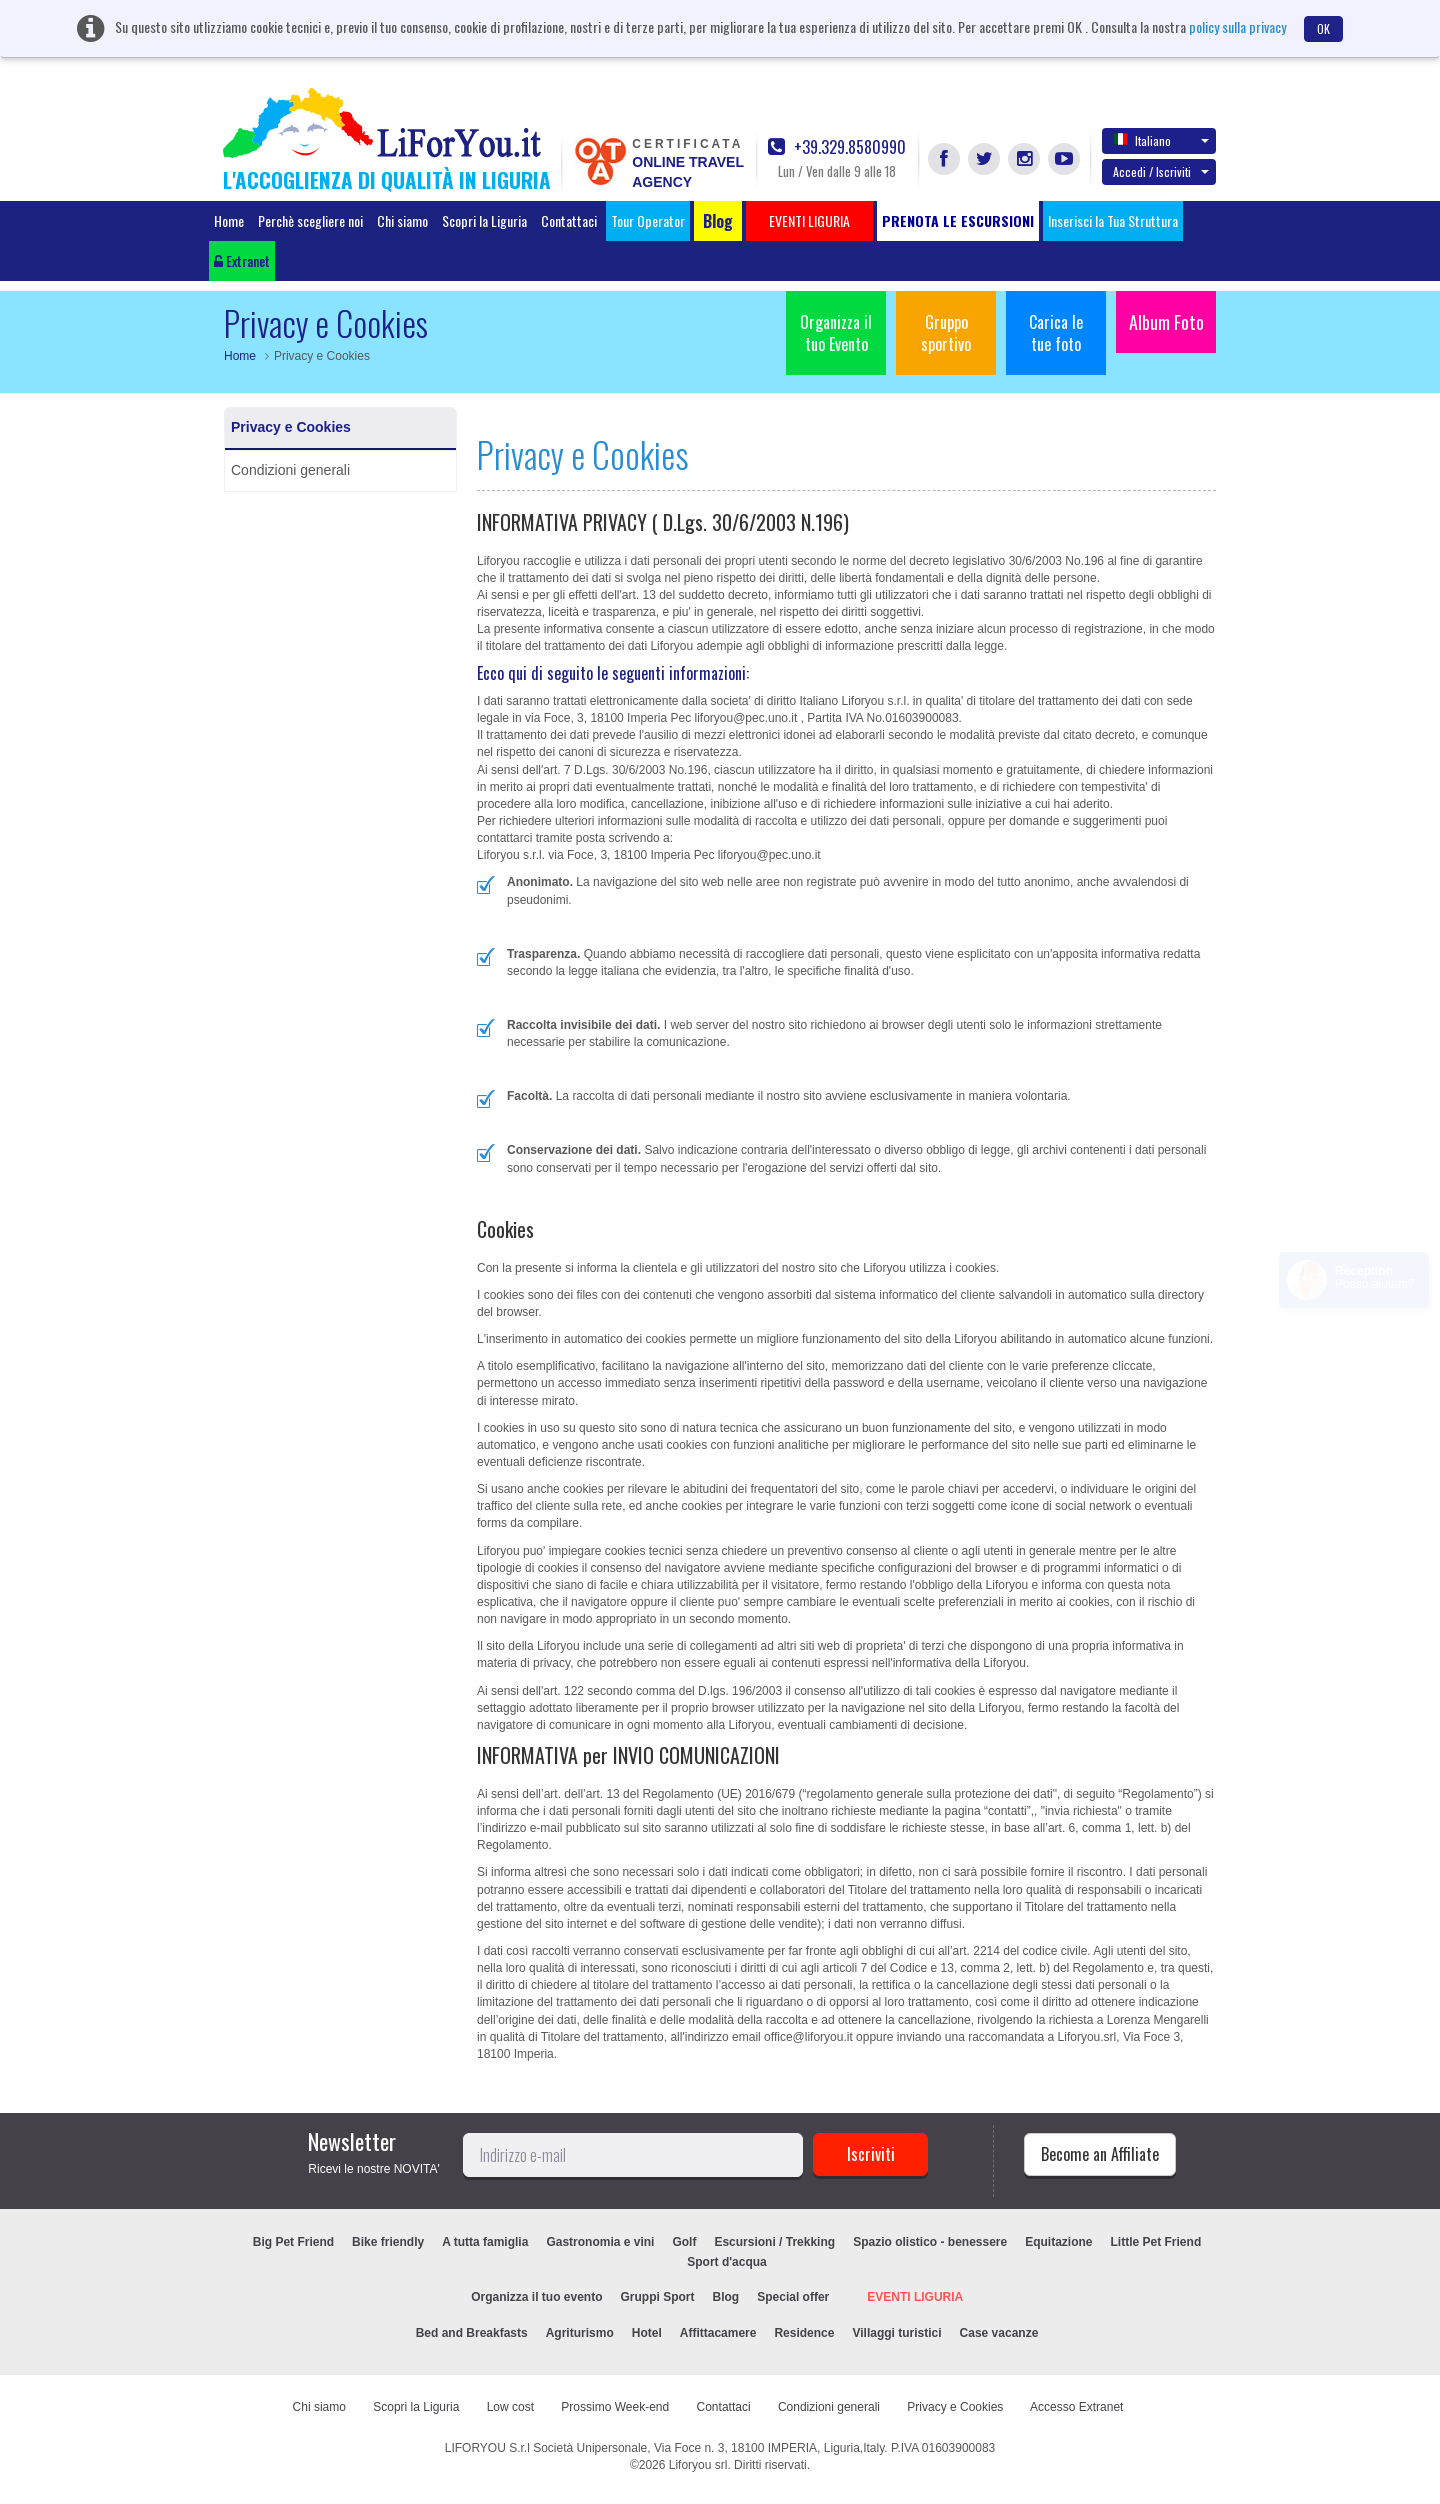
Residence (804, 2333)
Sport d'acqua (727, 2262)
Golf (684, 2242)
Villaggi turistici (896, 2333)
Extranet (242, 260)
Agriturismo (580, 2333)
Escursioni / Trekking (774, 2242)
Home (229, 220)
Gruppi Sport (658, 2297)
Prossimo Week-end (615, 2407)
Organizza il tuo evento (536, 2297)
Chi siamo (402, 220)
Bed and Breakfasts (472, 2333)
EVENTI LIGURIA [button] (809, 220)
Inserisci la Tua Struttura (1113, 220)
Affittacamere (718, 2333)
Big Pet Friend (293, 2242)
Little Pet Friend (1156, 2242)
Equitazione (1058, 2242)
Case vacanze (999, 2333)
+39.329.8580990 (837, 147)
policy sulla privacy (1237, 26)
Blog (726, 2297)
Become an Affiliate (1100, 2154)
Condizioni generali (290, 470)
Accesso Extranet (1076, 2407)
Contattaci (569, 220)
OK (1323, 28)
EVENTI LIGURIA (915, 2297)
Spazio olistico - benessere (930, 2242)
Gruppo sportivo (946, 333)
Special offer (793, 2297)
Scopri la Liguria (484, 220)
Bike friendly (388, 2242)
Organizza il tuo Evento (836, 333)
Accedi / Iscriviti (1161, 171)
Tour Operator (648, 220)
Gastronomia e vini (600, 2242)
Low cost (510, 2407)
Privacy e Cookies (291, 427)
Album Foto (1166, 322)
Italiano (1161, 140)
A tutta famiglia (485, 2242)
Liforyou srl (698, 2465)
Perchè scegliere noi (310, 220)
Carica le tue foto (1056, 333)
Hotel (647, 2333)
